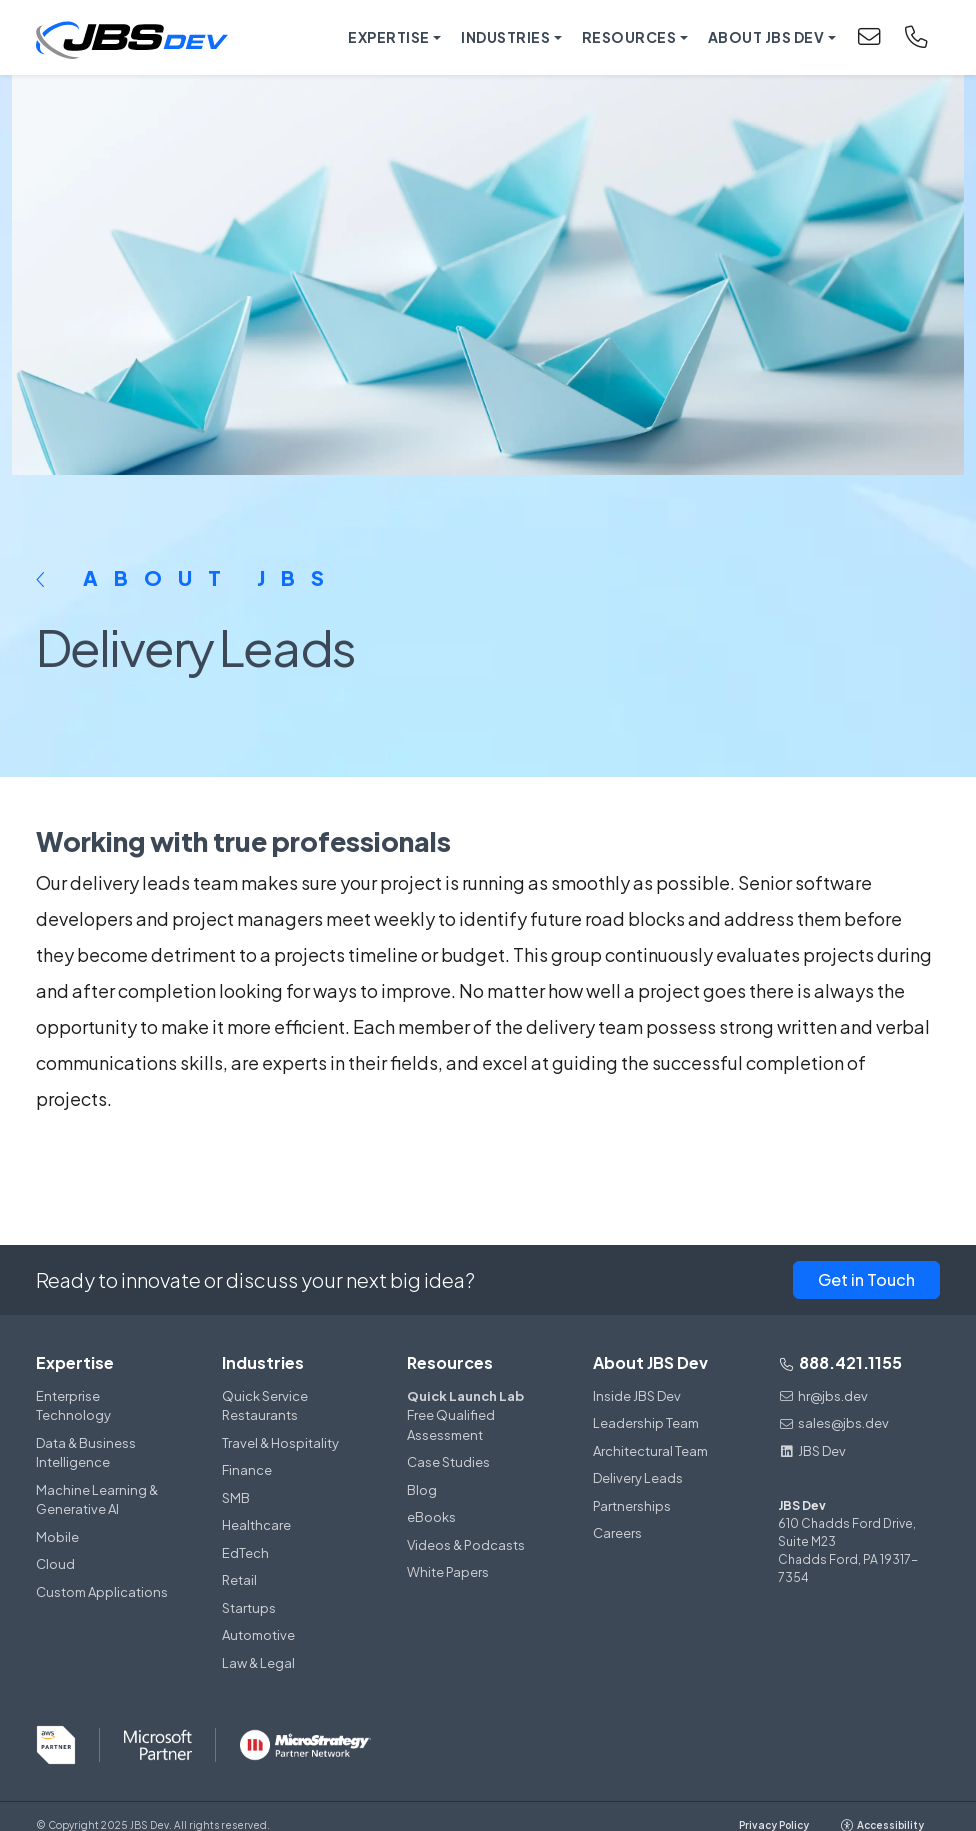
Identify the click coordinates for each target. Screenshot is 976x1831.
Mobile (57, 1537)
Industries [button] (505, 37)
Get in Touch (866, 1279)
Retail (239, 1580)
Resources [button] (629, 37)
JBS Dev (812, 1451)
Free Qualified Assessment (476, 1415)
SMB (236, 1498)
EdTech (245, 1553)
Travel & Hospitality (280, 1443)
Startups (249, 1608)
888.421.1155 (840, 1362)
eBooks (431, 1517)
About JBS (188, 577)
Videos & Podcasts (466, 1545)
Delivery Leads (638, 1478)
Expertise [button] (389, 37)
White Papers (448, 1572)
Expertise (75, 1362)
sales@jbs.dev (833, 1423)
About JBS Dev (650, 1362)
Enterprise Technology (73, 1406)
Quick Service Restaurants (265, 1406)
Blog (422, 1490)
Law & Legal (258, 1663)
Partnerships (632, 1506)
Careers (617, 1533)
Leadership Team (646, 1423)
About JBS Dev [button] (766, 37)
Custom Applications (102, 1592)
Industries (263, 1362)
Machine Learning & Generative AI (97, 1500)
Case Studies (448, 1462)
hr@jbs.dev (823, 1396)
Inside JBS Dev (637, 1396)
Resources (450, 1362)
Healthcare (256, 1525)
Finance (247, 1470)
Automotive (258, 1635)
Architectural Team (650, 1451)
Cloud (55, 1564)
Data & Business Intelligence (86, 1453)
